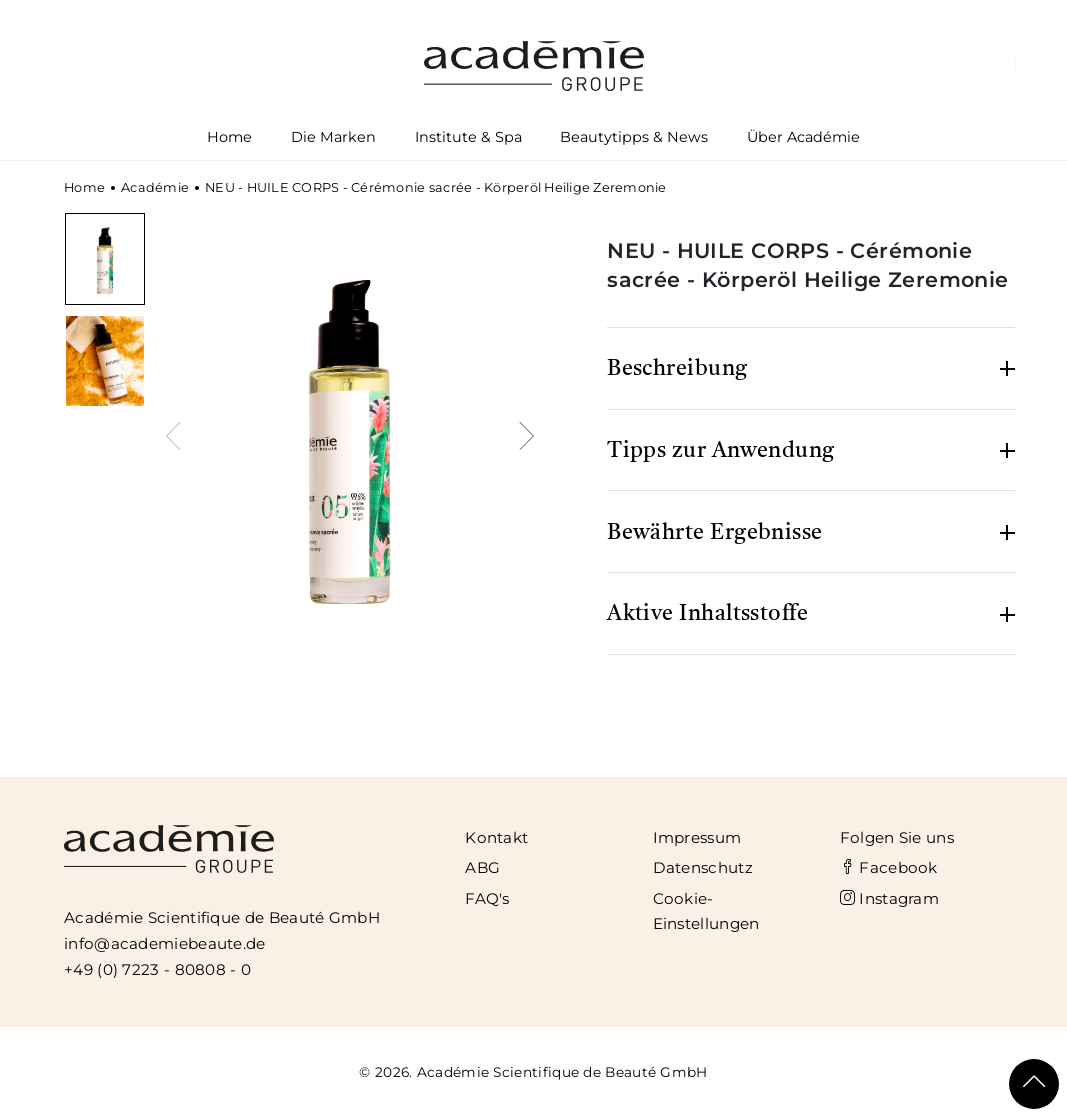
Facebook (889, 867)
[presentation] (177, 433)
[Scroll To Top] (1034, 1084)
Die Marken (333, 141)
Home (229, 137)
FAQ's (487, 898)
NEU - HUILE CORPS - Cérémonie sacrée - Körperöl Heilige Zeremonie (436, 187)
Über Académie (804, 141)
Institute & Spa (468, 141)
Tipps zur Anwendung (721, 451)
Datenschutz (703, 867)
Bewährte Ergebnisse (715, 533)
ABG (482, 867)
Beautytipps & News (634, 137)
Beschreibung (677, 369)
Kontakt (496, 837)
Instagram (889, 898)
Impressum (697, 837)
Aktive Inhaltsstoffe (707, 614)
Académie (155, 187)
